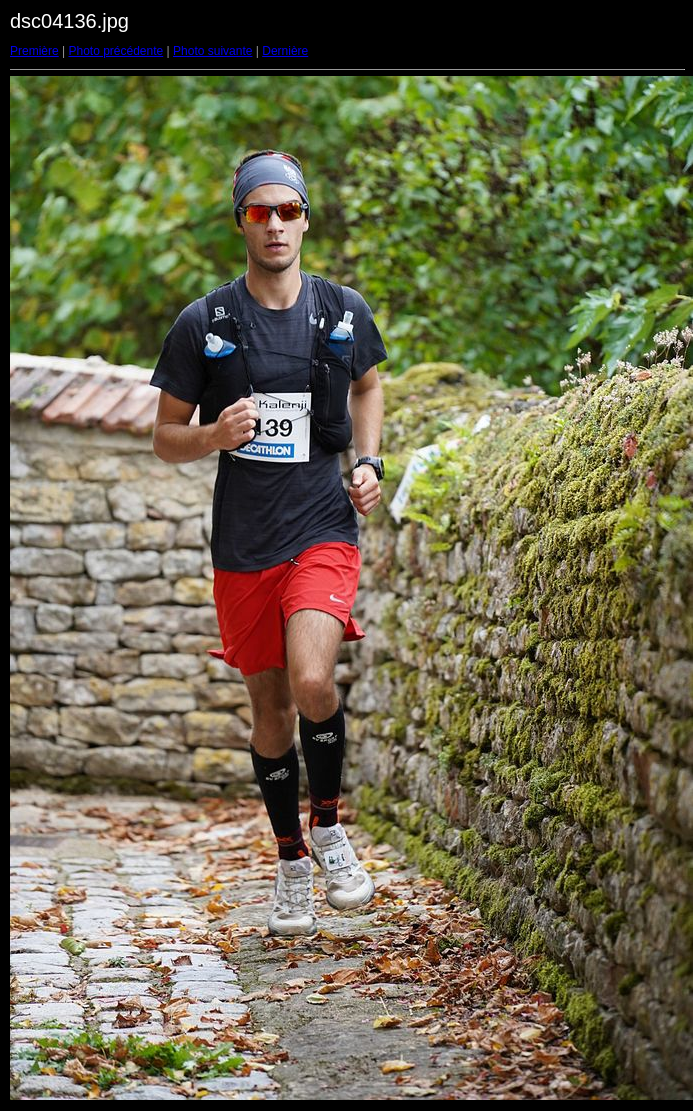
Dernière (285, 51)
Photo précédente (115, 51)
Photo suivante (212, 51)
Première (34, 51)
